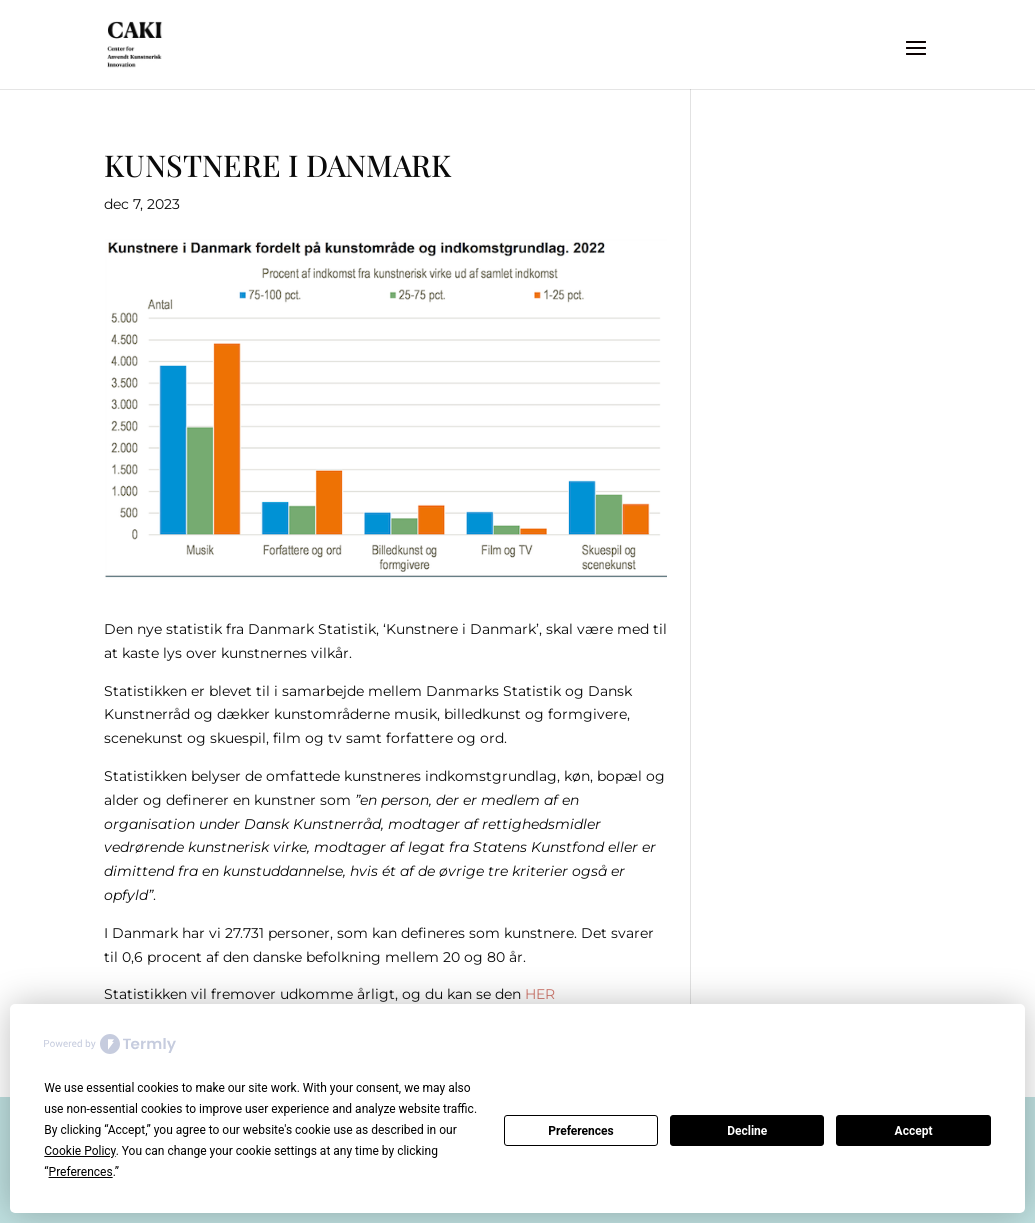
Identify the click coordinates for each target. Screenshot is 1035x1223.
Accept (914, 1131)
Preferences (581, 1131)
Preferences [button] (81, 1172)
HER (540, 994)
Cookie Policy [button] (79, 1151)
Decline (747, 1131)
